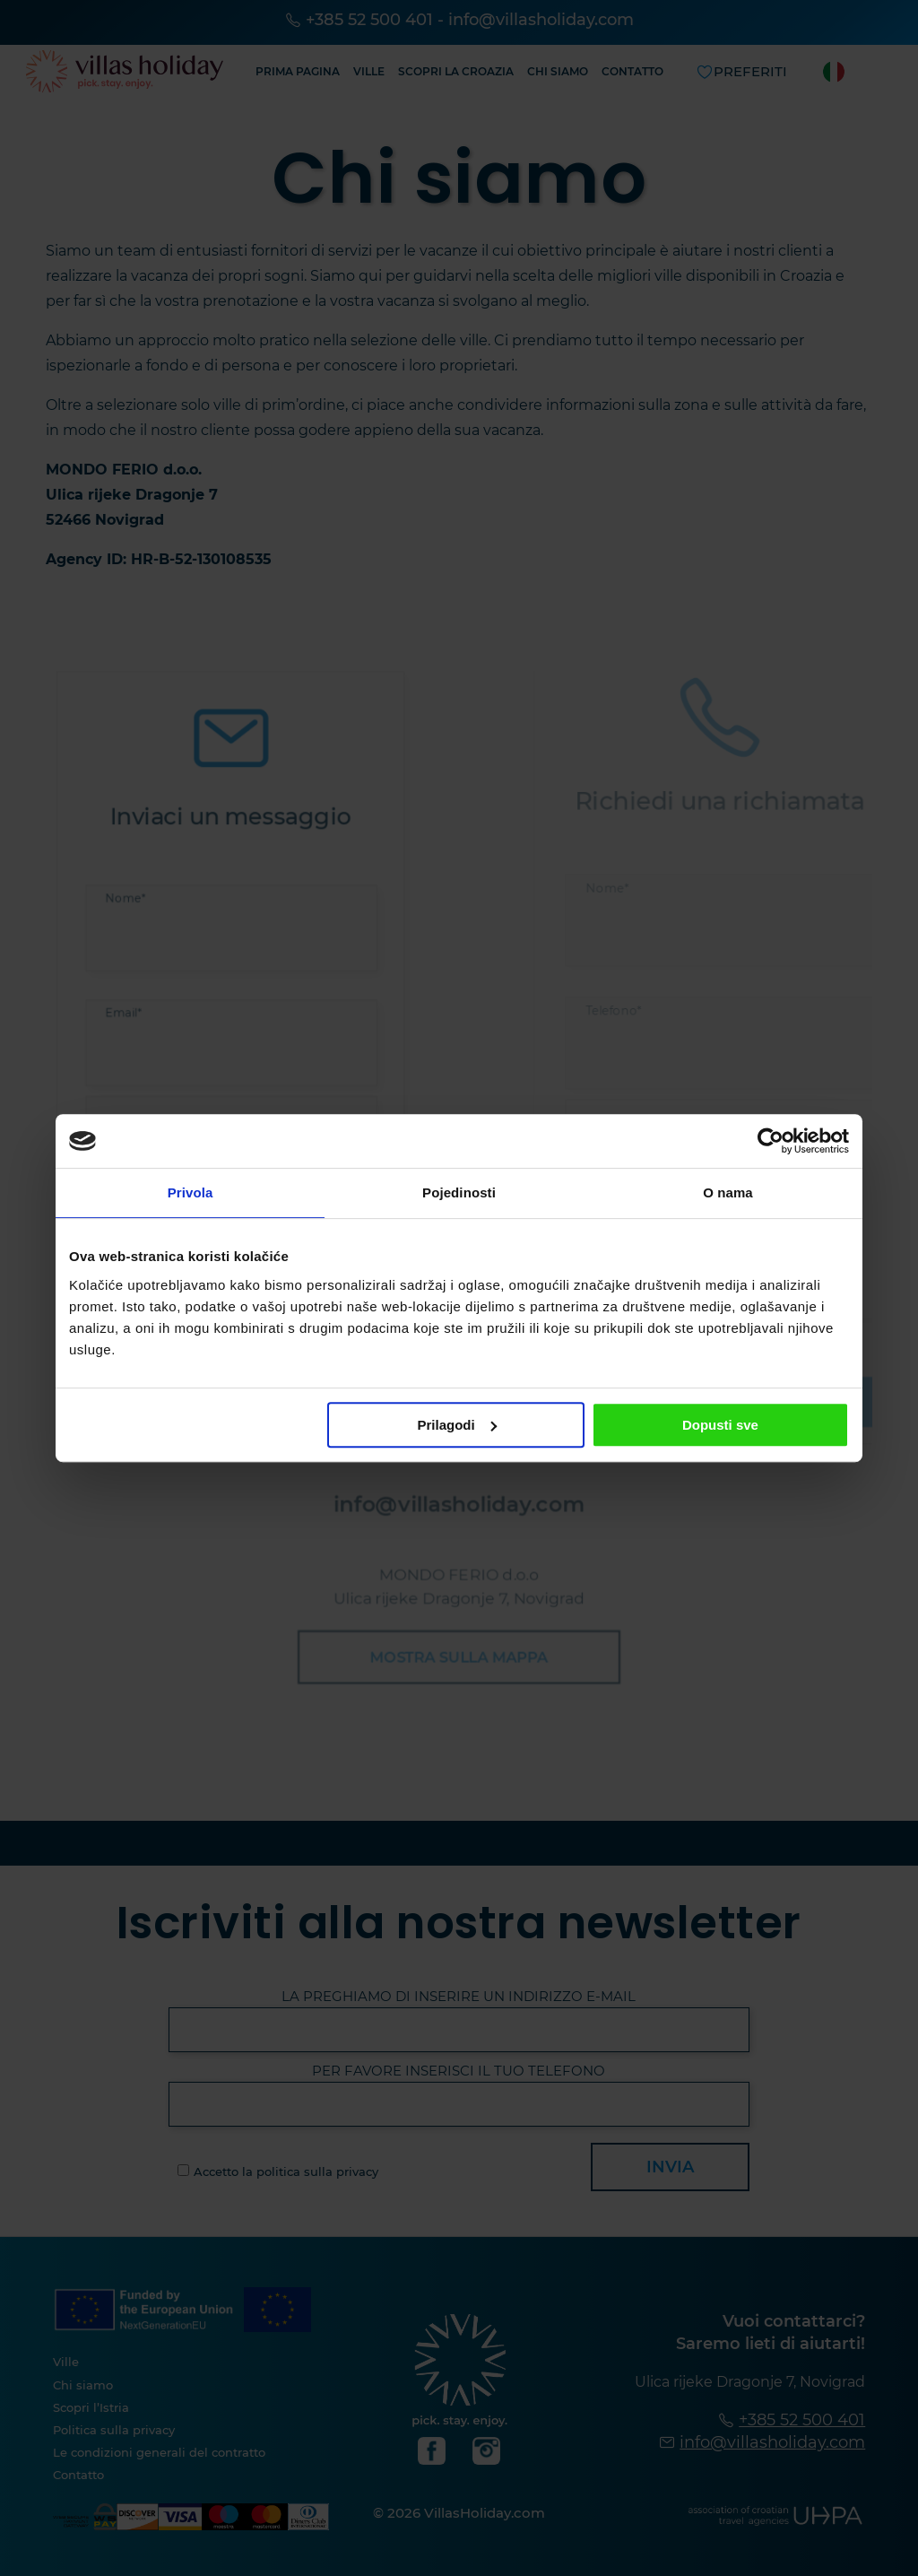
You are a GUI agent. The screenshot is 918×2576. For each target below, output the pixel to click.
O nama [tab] (728, 1192)
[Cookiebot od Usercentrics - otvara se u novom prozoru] (770, 1140)
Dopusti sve (720, 1424)
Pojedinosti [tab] (459, 1192)
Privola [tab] (190, 1192)
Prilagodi (457, 1424)
